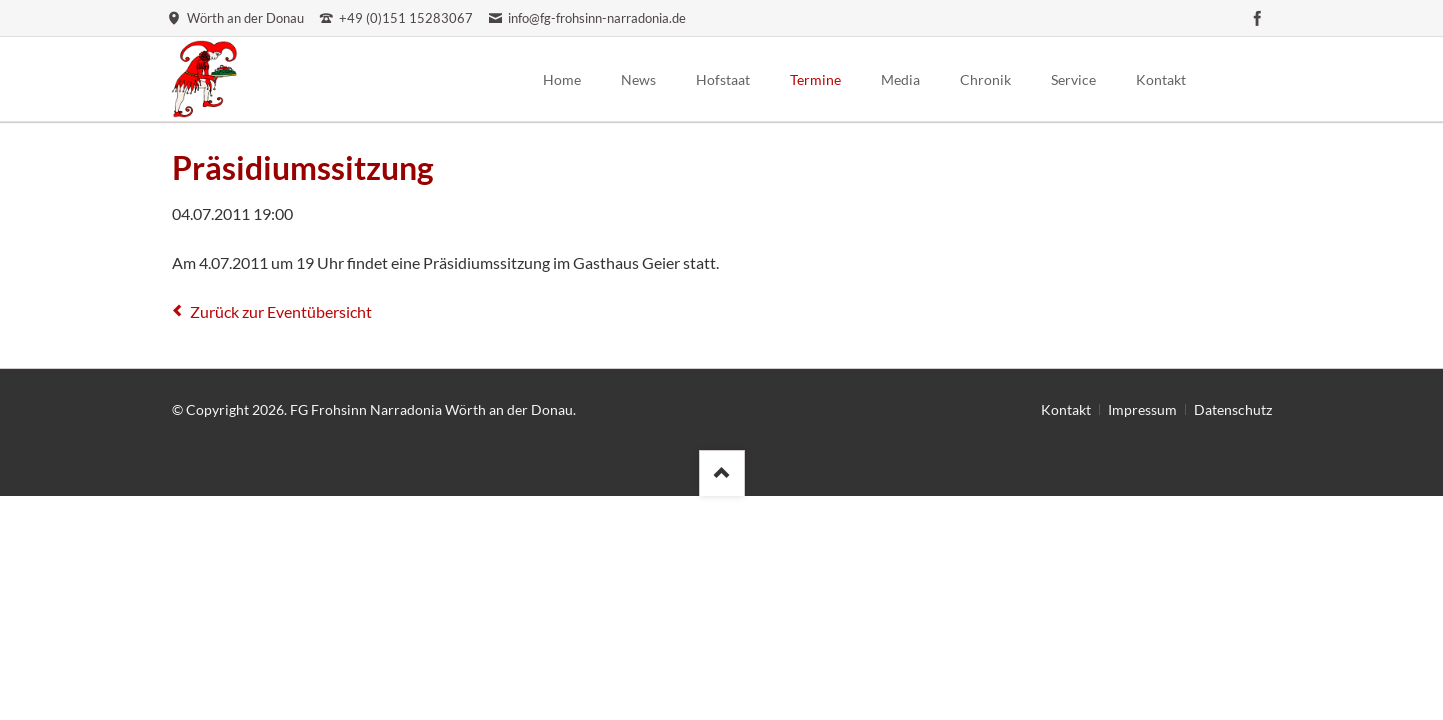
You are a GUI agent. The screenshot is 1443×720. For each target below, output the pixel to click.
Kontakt (1066, 409)
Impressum (1142, 409)
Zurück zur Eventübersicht (281, 311)
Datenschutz (1233, 409)
